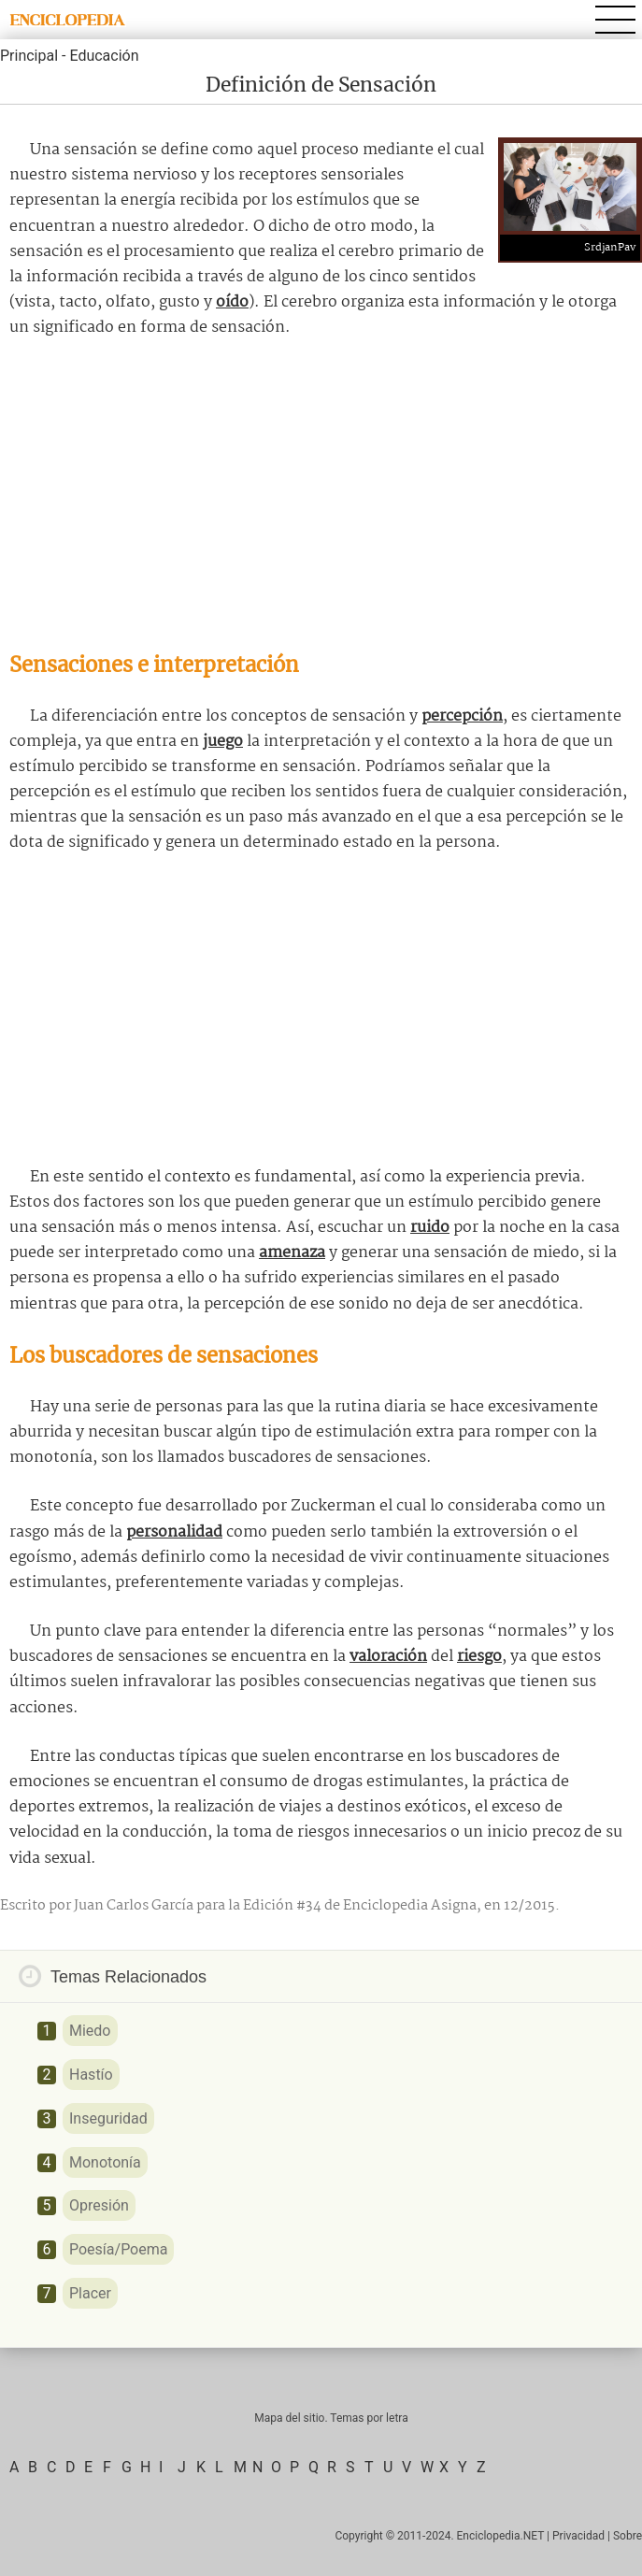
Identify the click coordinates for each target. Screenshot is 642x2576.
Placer (90, 2293)
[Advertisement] (321, 495)
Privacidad (578, 2535)
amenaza (292, 1253)
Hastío (91, 2074)
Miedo (90, 2030)
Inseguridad (108, 2118)
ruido (429, 1227)
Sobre (627, 2535)
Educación (103, 55)
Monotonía (105, 2162)
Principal (29, 55)
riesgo (479, 1656)
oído (232, 302)
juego (223, 741)
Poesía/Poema (118, 2249)
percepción (462, 716)
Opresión (99, 2205)
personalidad (174, 1532)
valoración (388, 1656)
